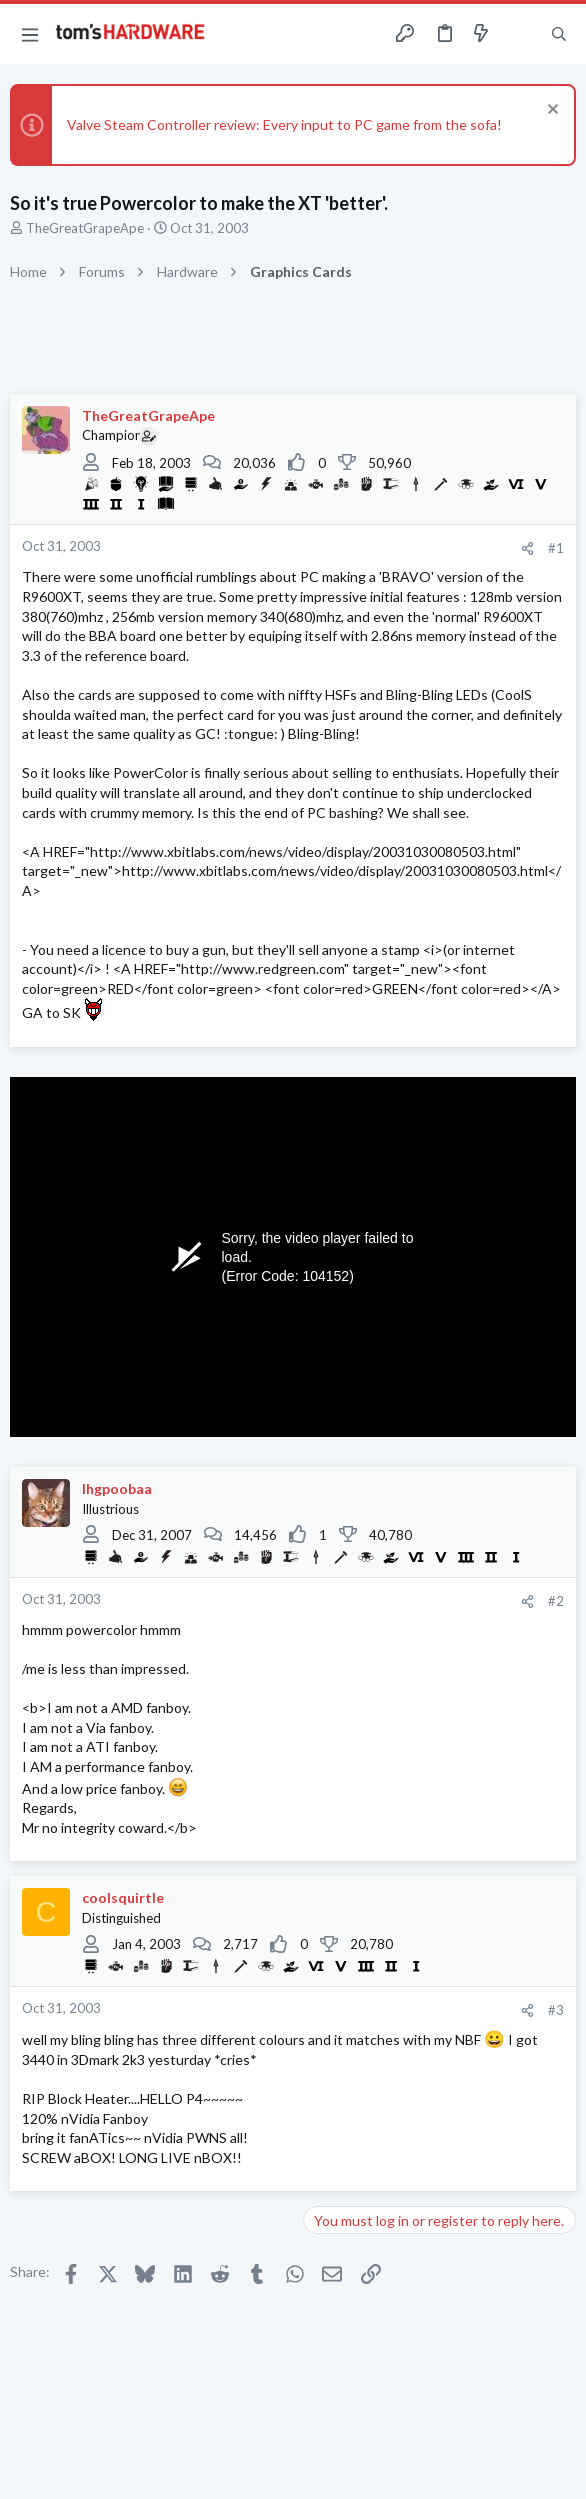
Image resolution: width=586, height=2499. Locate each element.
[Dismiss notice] (550, 111)
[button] (30, 34)
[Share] (527, 548)
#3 (556, 2010)
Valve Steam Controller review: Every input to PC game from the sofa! (284, 124)
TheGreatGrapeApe (85, 228)
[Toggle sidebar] (520, 34)
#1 (556, 548)
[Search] (559, 34)
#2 (556, 1601)
